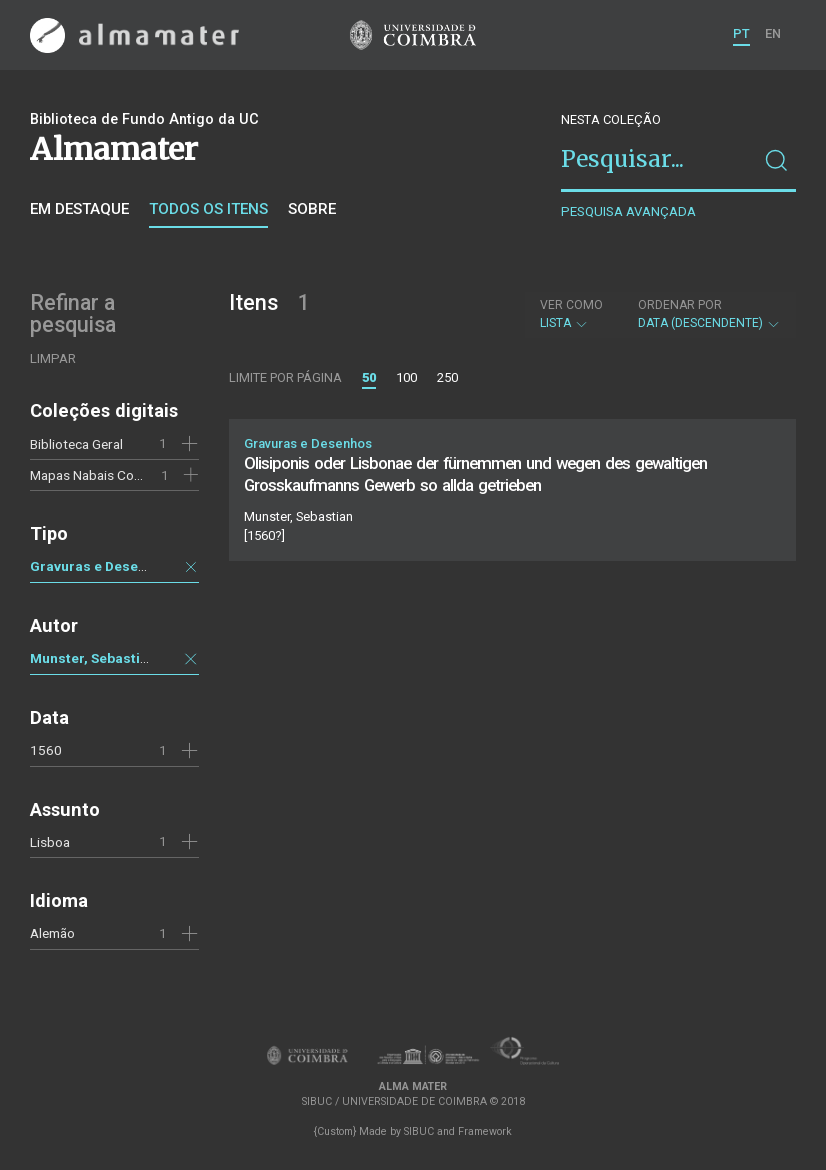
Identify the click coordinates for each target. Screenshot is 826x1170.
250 (447, 377)
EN (773, 33)
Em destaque (79, 209)
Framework (485, 1131)
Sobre (312, 209)
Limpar (53, 358)
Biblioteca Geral (76, 444)
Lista (571, 314)
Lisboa (50, 842)
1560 (46, 750)
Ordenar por (680, 305)
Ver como (571, 305)
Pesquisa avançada (628, 211)
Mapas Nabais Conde (93, 475)
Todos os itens (208, 209)
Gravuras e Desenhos (100, 566)
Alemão (52, 933)
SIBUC (419, 1131)
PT (741, 33)
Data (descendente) (709, 314)
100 (406, 377)
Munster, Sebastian (93, 658)
